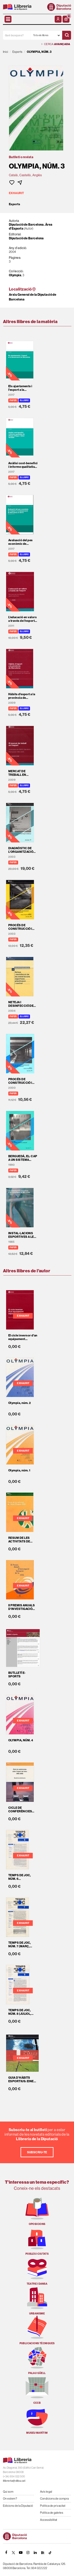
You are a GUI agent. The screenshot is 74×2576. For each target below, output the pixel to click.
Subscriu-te (37, 2152)
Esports (14, 204)
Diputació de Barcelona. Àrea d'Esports (30, 226)
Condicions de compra (54, 2498)
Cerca (55, 44)
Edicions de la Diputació (18, 2505)
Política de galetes (51, 2512)
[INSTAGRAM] (28, 2552)
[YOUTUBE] (21, 2552)
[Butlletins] (42, 2552)
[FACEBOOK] (6, 2552)
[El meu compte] (58, 19)
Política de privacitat (53, 2505)
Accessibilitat (48, 2519)
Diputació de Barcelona (26, 238)
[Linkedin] (35, 2552)
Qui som (8, 2491)
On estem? (10, 2498)
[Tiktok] (50, 2552)
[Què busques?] (17, 35)
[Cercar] (66, 35)
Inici (5, 51)
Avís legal (46, 2491)
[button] (66, 19)
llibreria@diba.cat (14, 2481)
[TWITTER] (13, 2552)
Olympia (15, 275)
